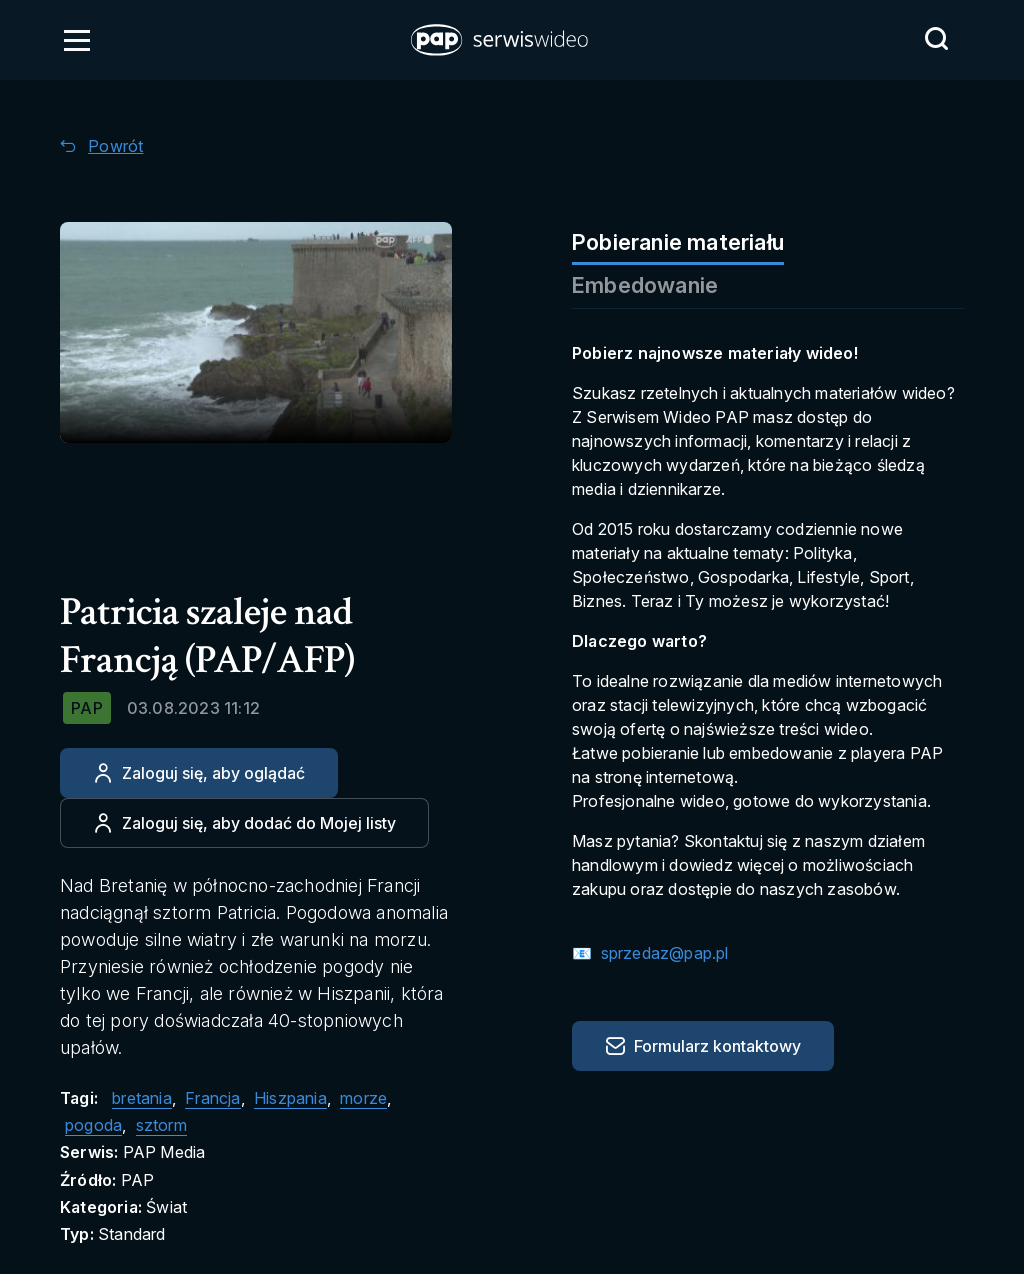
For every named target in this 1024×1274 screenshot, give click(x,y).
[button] (501, 40)
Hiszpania (290, 1098)
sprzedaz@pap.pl (662, 953)
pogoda (93, 1125)
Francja (212, 1098)
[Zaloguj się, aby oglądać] (199, 773)
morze (363, 1098)
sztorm (161, 1125)
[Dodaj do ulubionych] (244, 823)
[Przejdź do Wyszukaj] (936, 39)
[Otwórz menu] (77, 40)
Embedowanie (645, 285)
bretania (142, 1098)
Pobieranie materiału (678, 242)
